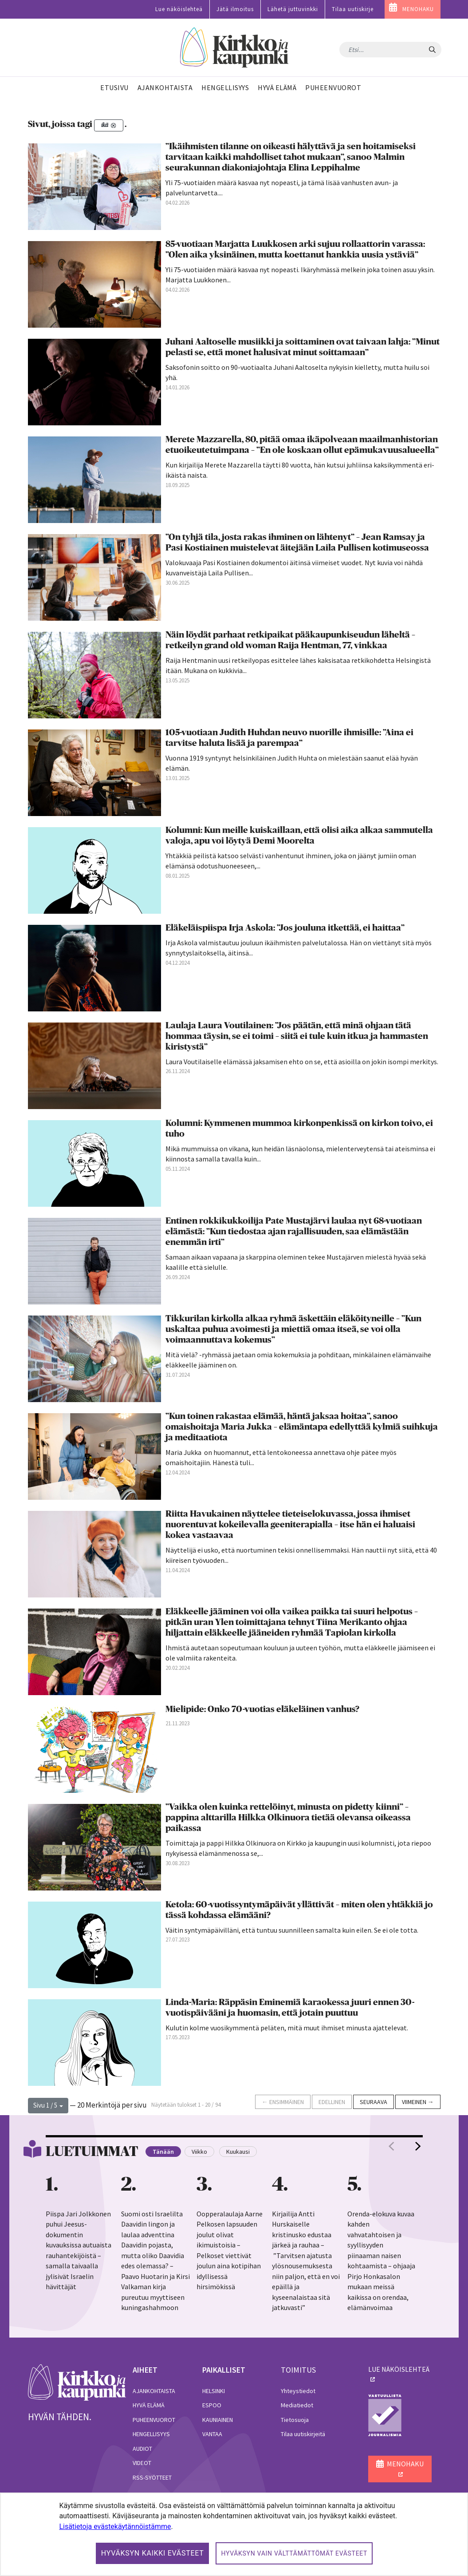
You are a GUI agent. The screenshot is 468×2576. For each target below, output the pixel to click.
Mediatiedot (297, 2405)
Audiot (142, 2449)
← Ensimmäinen (283, 2102)
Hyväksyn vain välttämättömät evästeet (294, 2553)
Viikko (199, 2152)
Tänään (163, 2152)
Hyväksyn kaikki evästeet (152, 2553)
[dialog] (234, 2534)
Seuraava (373, 2102)
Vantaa (212, 2434)
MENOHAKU (418, 9)
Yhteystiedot (298, 2391)
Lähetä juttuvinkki (292, 9)
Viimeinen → (418, 2102)
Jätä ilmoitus (235, 9)
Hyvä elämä (149, 2405)
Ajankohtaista (154, 2391)
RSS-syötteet (152, 2477)
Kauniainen (217, 2420)
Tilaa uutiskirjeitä (303, 2434)
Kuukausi (238, 2152)
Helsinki (213, 2391)
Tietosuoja (295, 2420)
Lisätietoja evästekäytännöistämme (115, 2526)
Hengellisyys (151, 2434)
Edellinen (332, 2102)
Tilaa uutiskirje (353, 9)
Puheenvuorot (154, 2420)
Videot (142, 2463)
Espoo (211, 2405)
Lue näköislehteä (179, 9)
